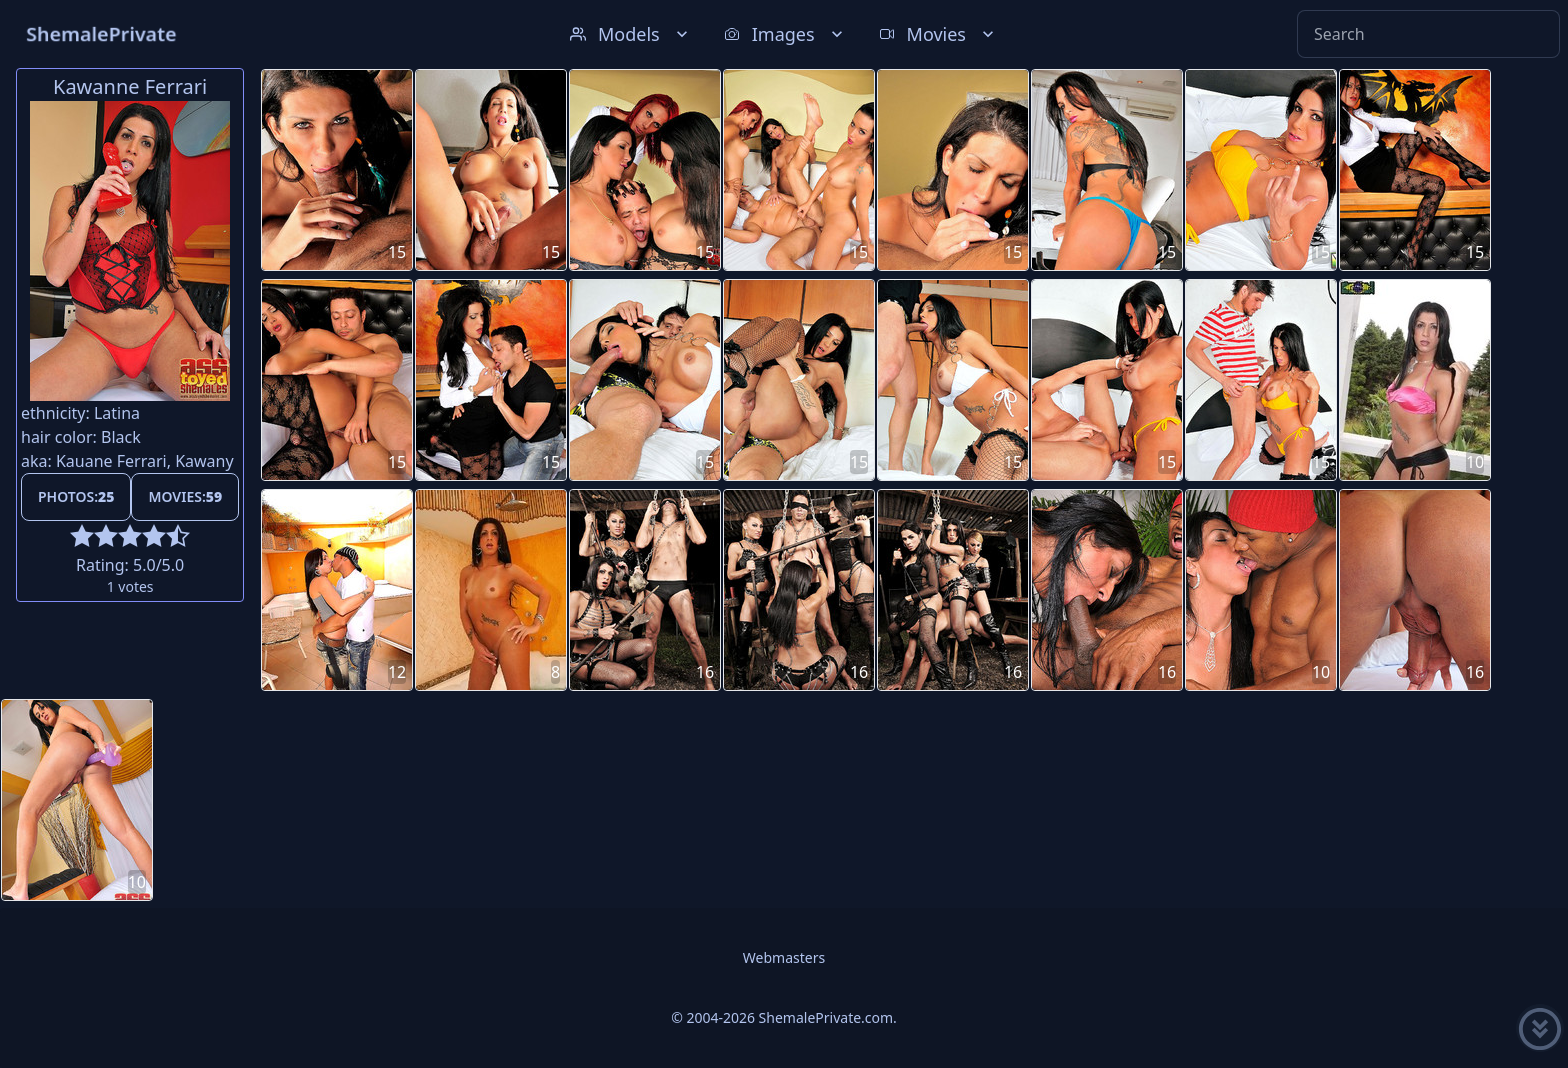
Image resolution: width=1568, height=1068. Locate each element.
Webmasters (784, 957)
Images (785, 34)
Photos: (76, 496)
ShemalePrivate (101, 33)
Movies (938, 34)
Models (631, 34)
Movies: (185, 496)
